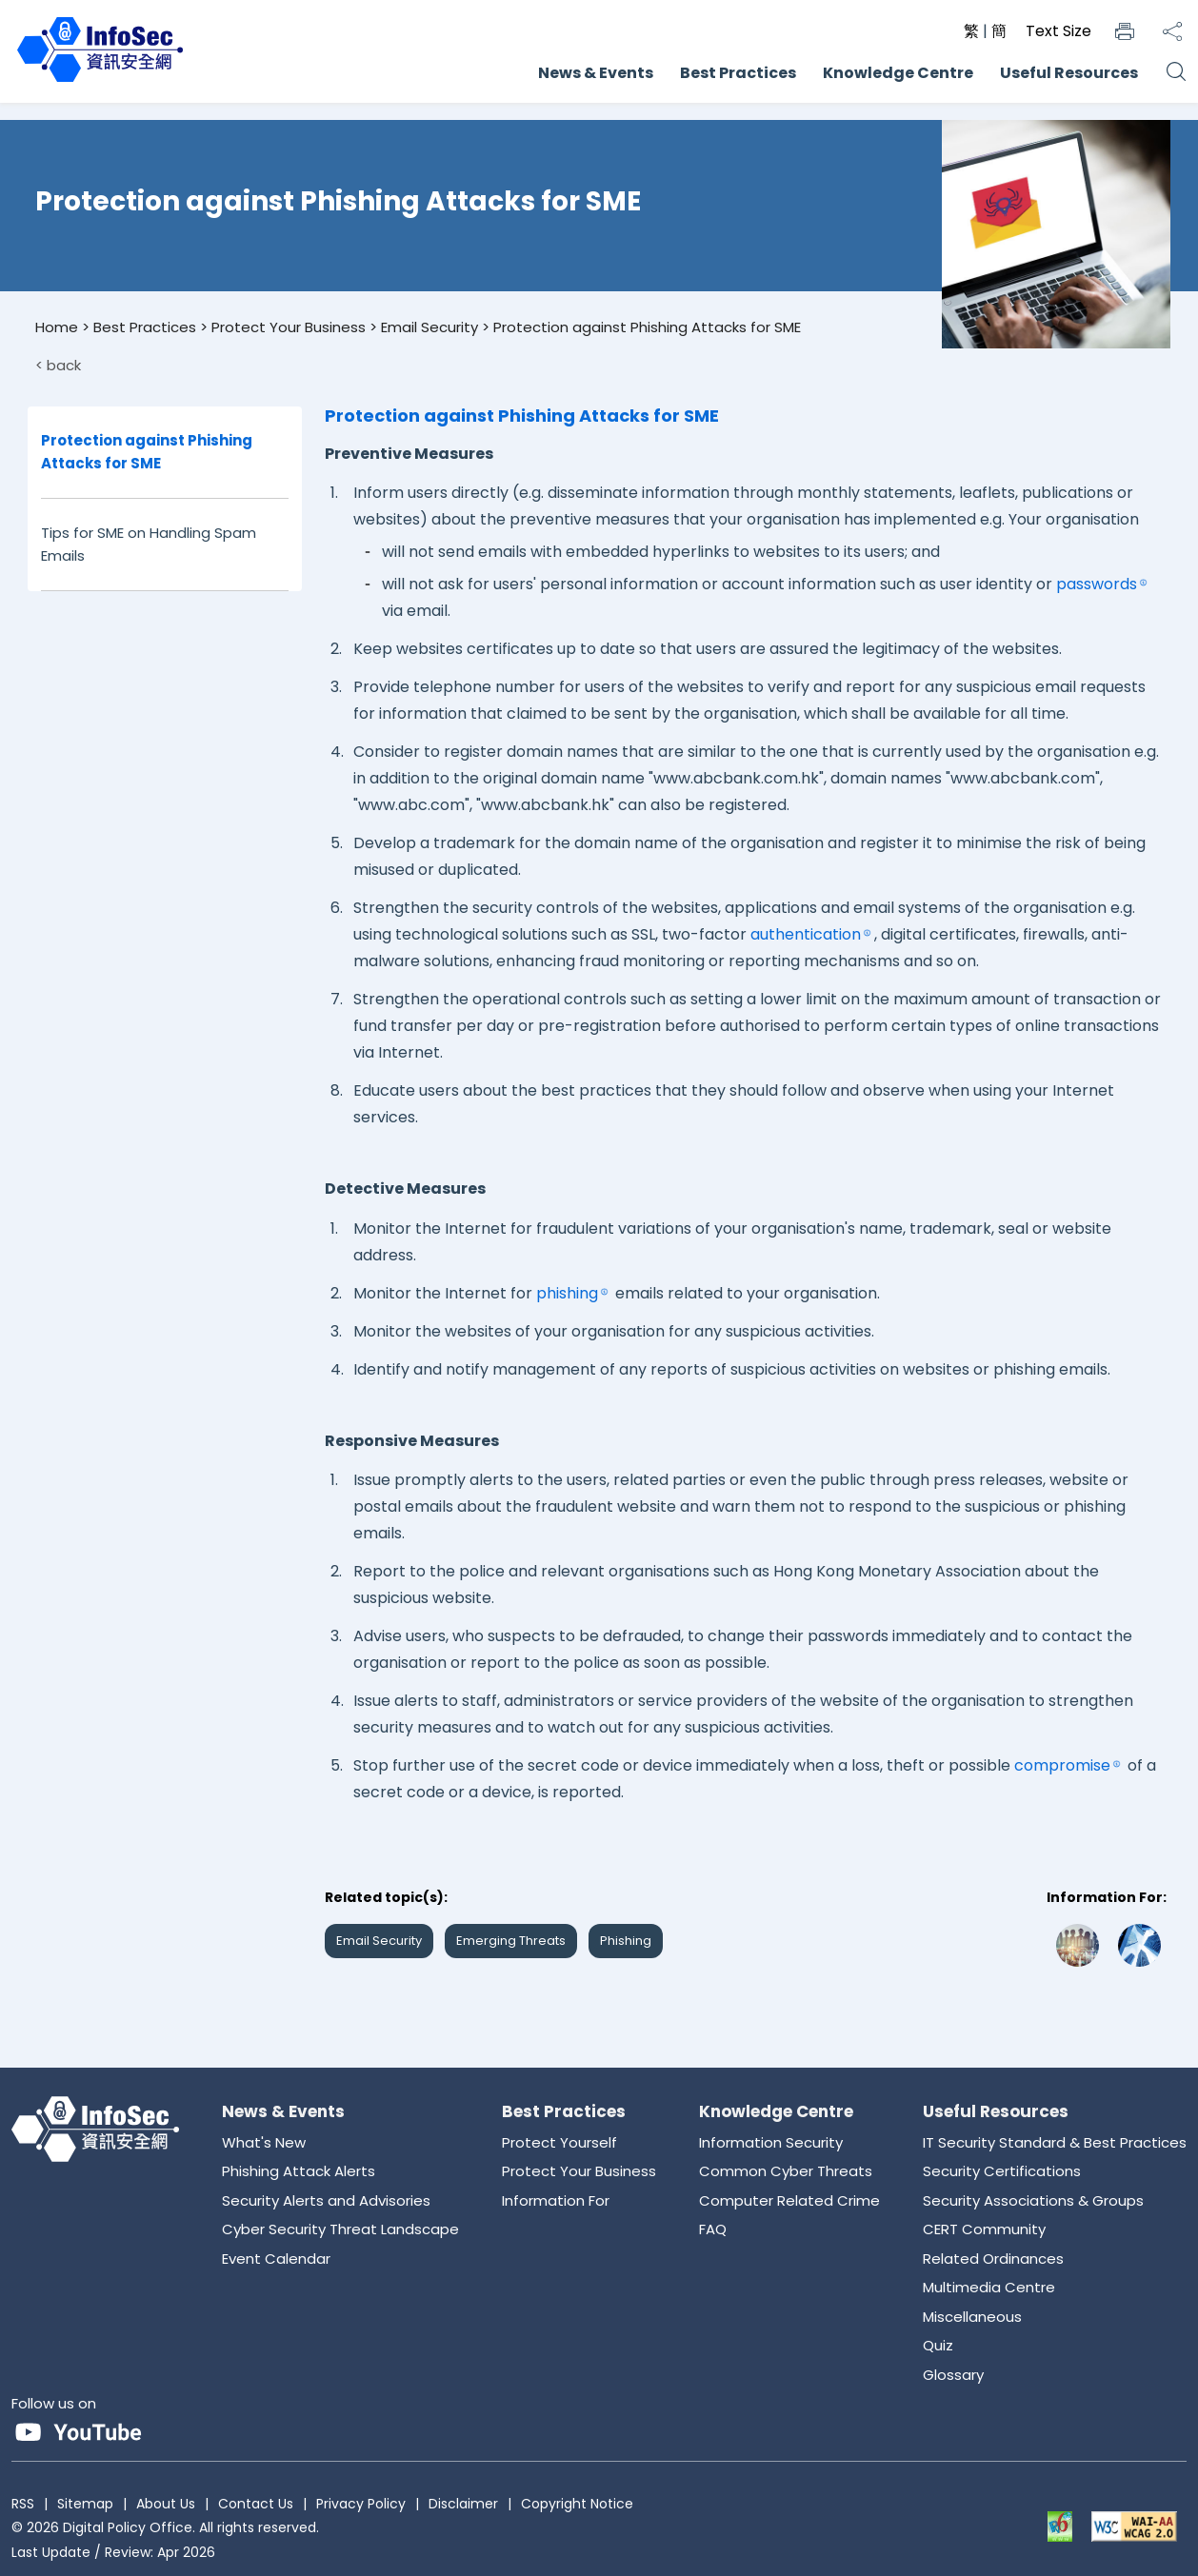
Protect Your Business (288, 327)
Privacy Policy (361, 2503)
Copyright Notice (577, 2503)
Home (56, 327)
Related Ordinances (993, 2259)
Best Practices (738, 73)
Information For (555, 2200)
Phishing (625, 1941)
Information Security (771, 2142)
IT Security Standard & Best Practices (1055, 2142)
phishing (567, 1293)
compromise (1062, 1765)
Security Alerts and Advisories (326, 2200)
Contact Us (255, 2503)
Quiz (938, 2345)
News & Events (595, 73)
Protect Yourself (559, 2142)
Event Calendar (276, 2259)
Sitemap (85, 2503)
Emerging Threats (511, 1941)
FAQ (713, 2229)
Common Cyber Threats (785, 2171)
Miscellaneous (972, 2317)
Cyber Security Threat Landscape (340, 2229)
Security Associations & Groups (1033, 2200)
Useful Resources (1069, 73)
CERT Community (984, 2229)
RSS (22, 2503)
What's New (264, 2142)
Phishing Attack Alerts (298, 2171)
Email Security (429, 327)
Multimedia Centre (989, 2287)
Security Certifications (1002, 2171)
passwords (1096, 584)
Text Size (1058, 31)
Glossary (953, 2375)
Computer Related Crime (789, 2200)
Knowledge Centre (898, 73)
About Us (165, 2503)
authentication (805, 934)
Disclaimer (463, 2503)
